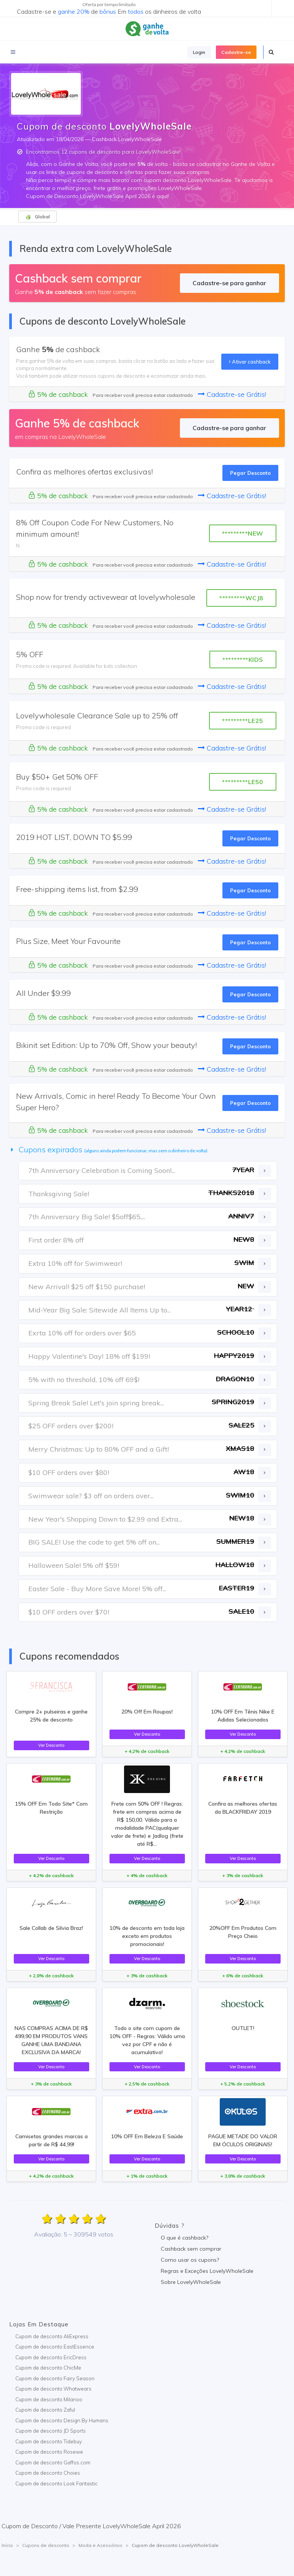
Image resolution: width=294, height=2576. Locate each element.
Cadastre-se (236, 52)
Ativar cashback (250, 361)
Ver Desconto (51, 1745)
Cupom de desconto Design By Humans (61, 2420)
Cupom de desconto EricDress (51, 2357)
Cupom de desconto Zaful (45, 2410)
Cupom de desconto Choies (47, 2473)
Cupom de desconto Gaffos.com (52, 2462)
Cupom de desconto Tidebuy (48, 2441)
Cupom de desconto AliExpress (51, 2336)
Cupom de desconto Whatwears (53, 2389)
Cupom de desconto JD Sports (50, 2431)
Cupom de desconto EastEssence (54, 2347)
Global (37, 217)
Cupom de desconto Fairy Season (55, 2378)
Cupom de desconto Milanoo (48, 2399)
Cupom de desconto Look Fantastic (56, 2483)
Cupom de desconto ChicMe (48, 2368)
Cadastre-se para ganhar (229, 283)
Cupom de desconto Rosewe (49, 2452)
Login (199, 52)
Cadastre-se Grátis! (232, 394)
